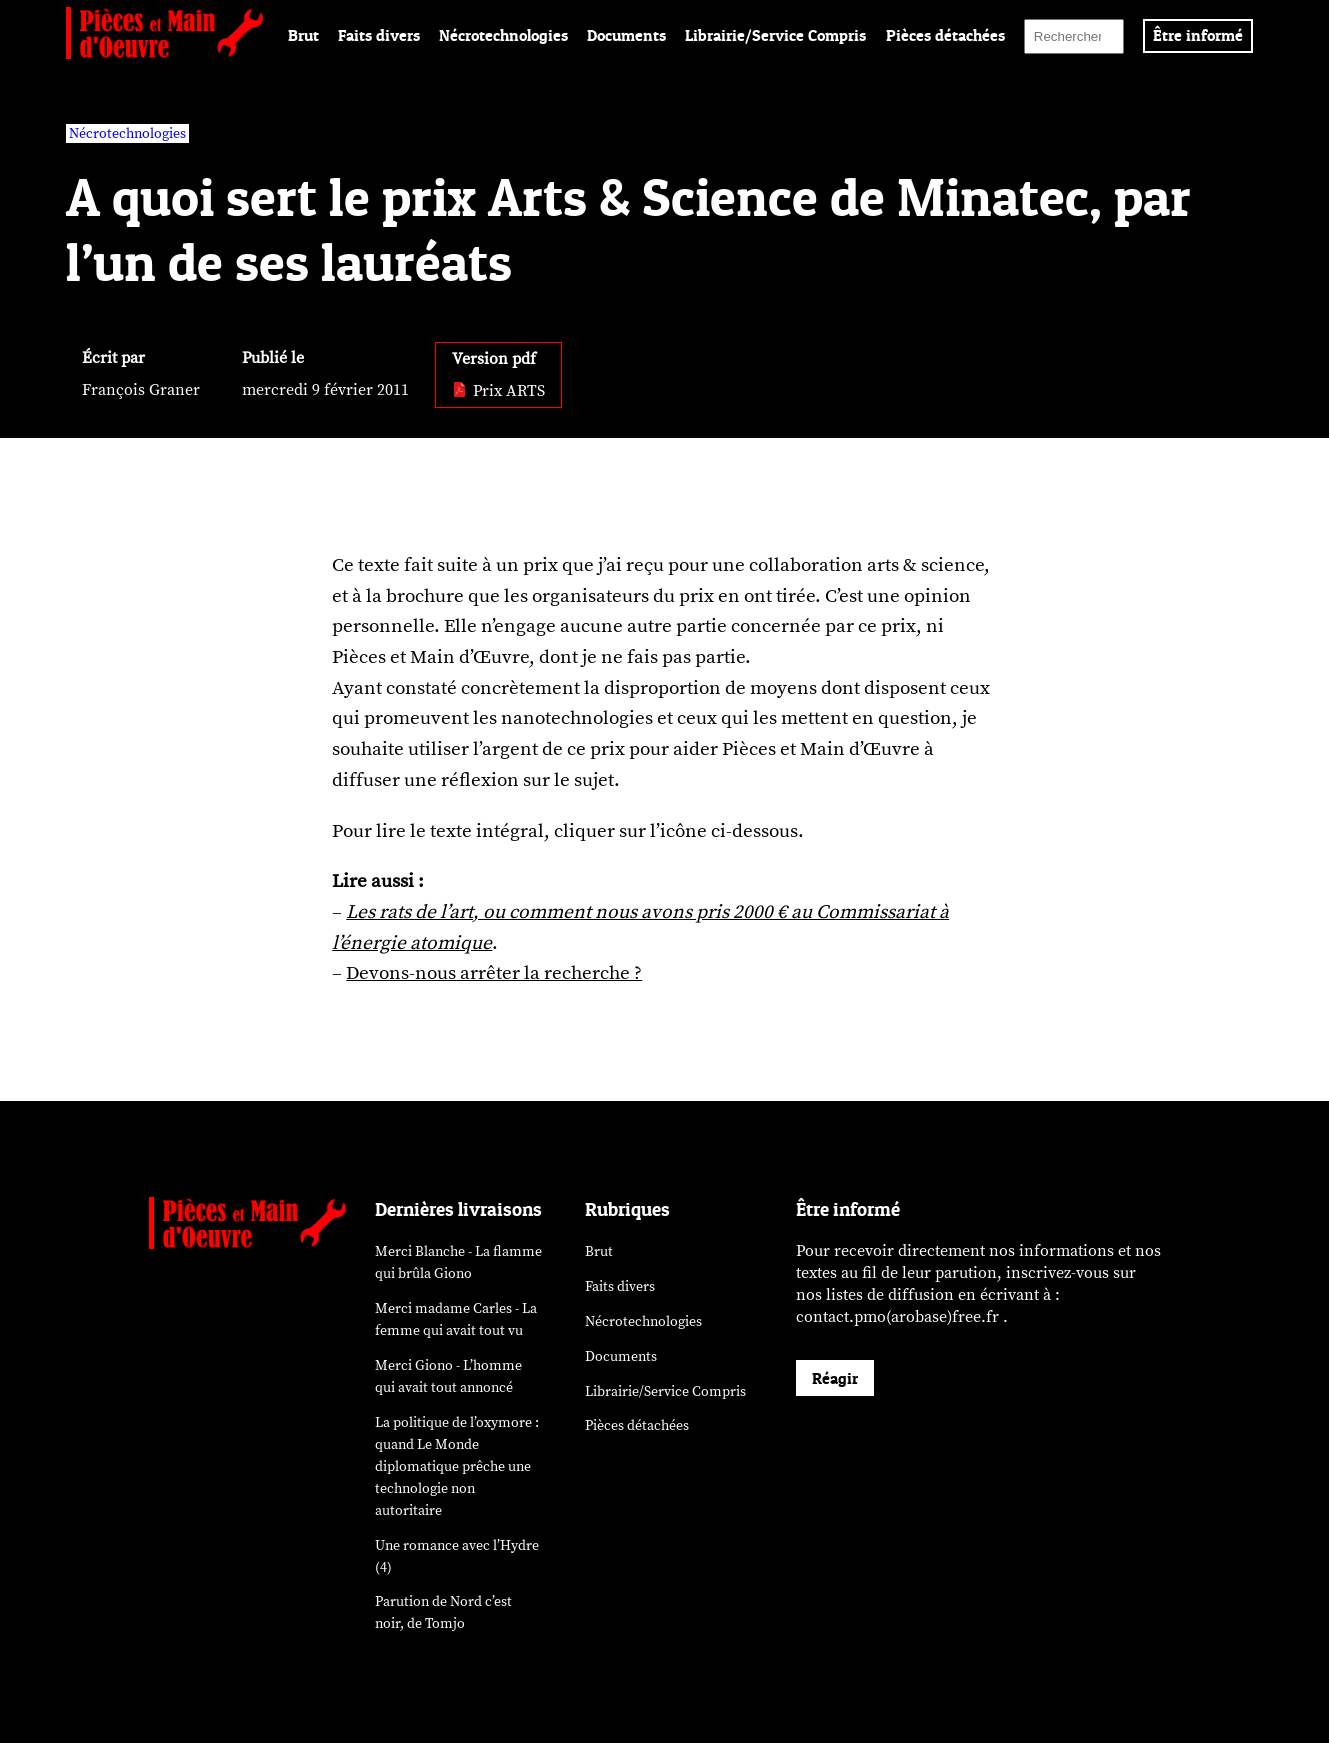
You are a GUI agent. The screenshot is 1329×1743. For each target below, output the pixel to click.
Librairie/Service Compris (775, 35)
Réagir (835, 1378)
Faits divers (379, 35)
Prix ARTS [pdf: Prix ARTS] (498, 391)
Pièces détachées (945, 35)
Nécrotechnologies (503, 35)
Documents (626, 35)
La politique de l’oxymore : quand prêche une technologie (457, 1466)
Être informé (1198, 35)
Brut (303, 35)
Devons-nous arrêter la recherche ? (494, 973)
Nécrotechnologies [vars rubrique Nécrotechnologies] (127, 133)
